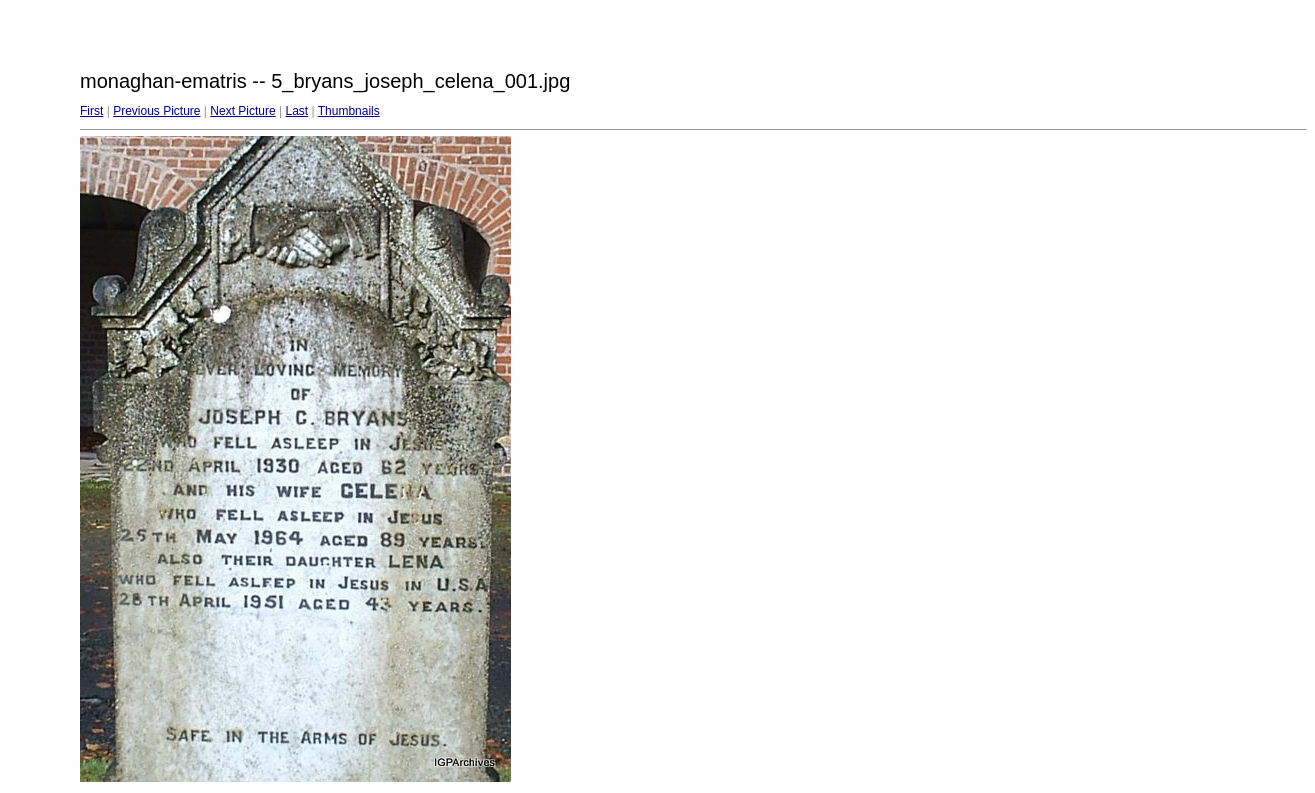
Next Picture (242, 111)
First (91, 111)
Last (296, 111)
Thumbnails (349, 111)
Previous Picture (156, 111)
